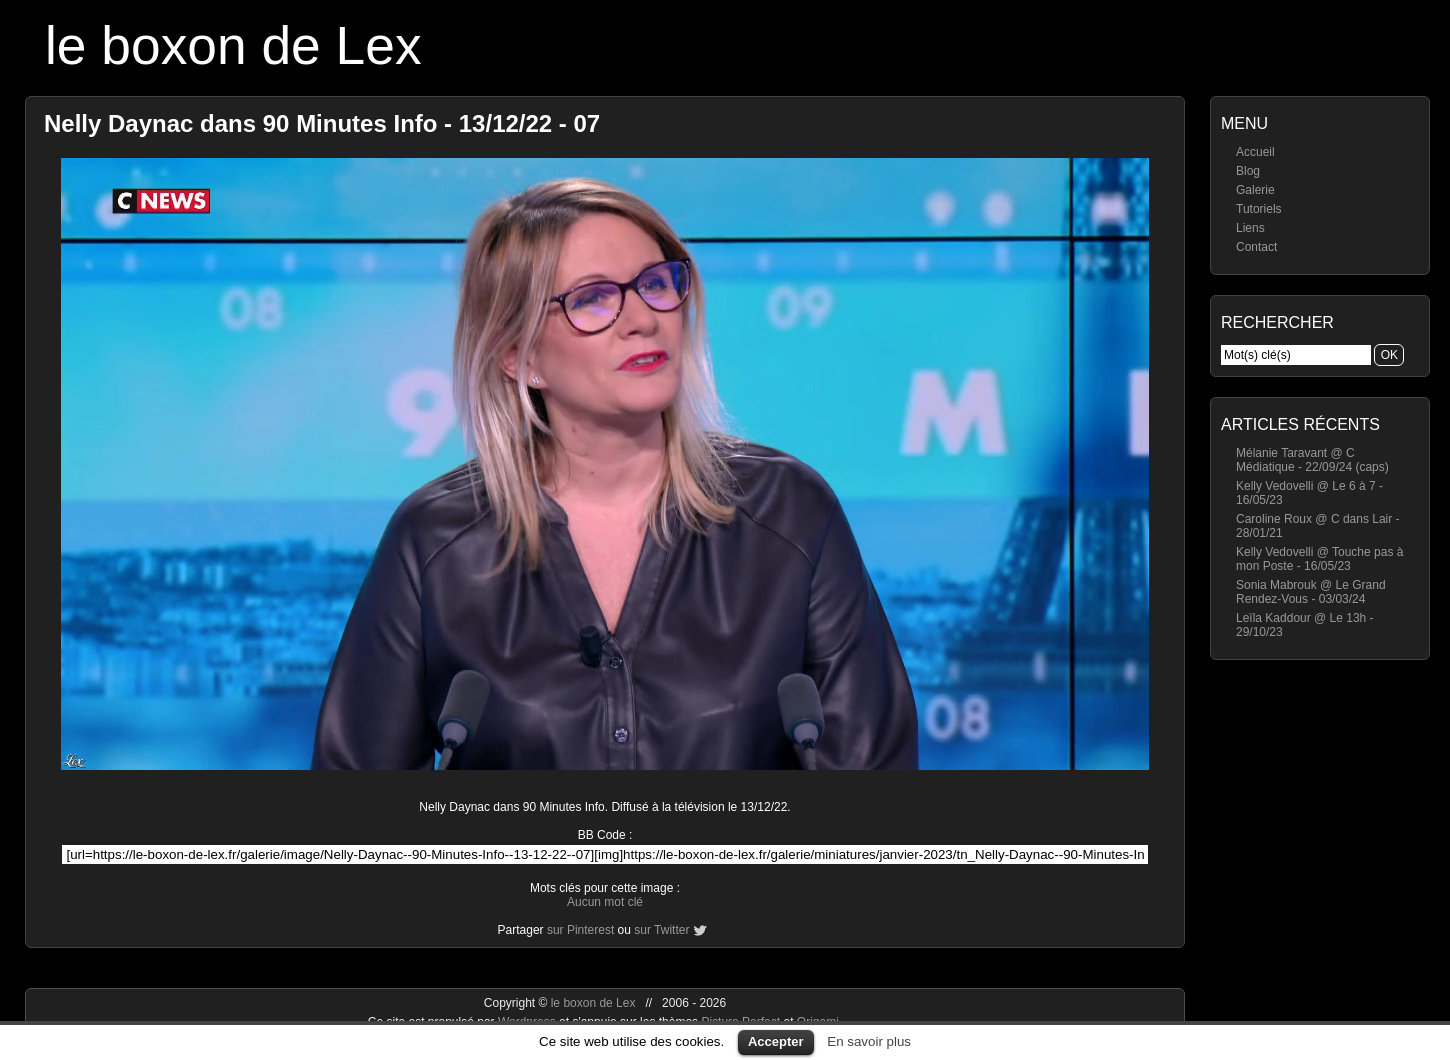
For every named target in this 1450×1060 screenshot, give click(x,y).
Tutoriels (1259, 209)
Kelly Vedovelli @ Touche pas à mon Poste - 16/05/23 (1319, 559)
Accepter (776, 1041)
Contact (1256, 247)
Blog (1248, 171)
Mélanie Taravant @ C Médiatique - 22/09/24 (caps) (1312, 460)
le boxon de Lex (233, 45)
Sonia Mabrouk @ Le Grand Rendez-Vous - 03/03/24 (1311, 592)
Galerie (1255, 190)
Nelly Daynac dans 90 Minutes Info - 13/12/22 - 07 (322, 123)
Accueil (1255, 152)
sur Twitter (661, 930)
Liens (1250, 228)
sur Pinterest (580, 930)
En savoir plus (869, 1041)
